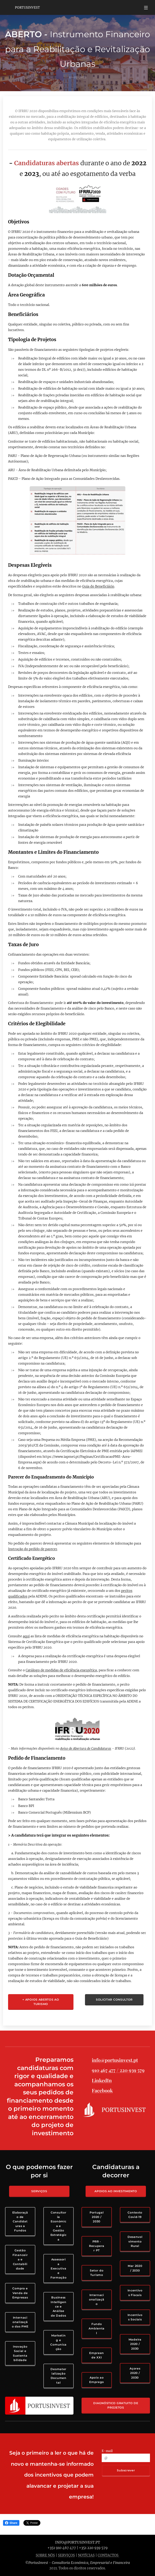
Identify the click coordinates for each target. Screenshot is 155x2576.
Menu (146, 7)
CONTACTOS (108, 2555)
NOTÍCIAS (86, 2555)
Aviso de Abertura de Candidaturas (85, 1748)
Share (11, 2522)
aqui (26, 1636)
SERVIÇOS (66, 2555)
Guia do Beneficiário (98, 586)
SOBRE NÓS (45, 2555)
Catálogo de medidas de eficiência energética (61, 1670)
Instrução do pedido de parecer (32, 1549)
